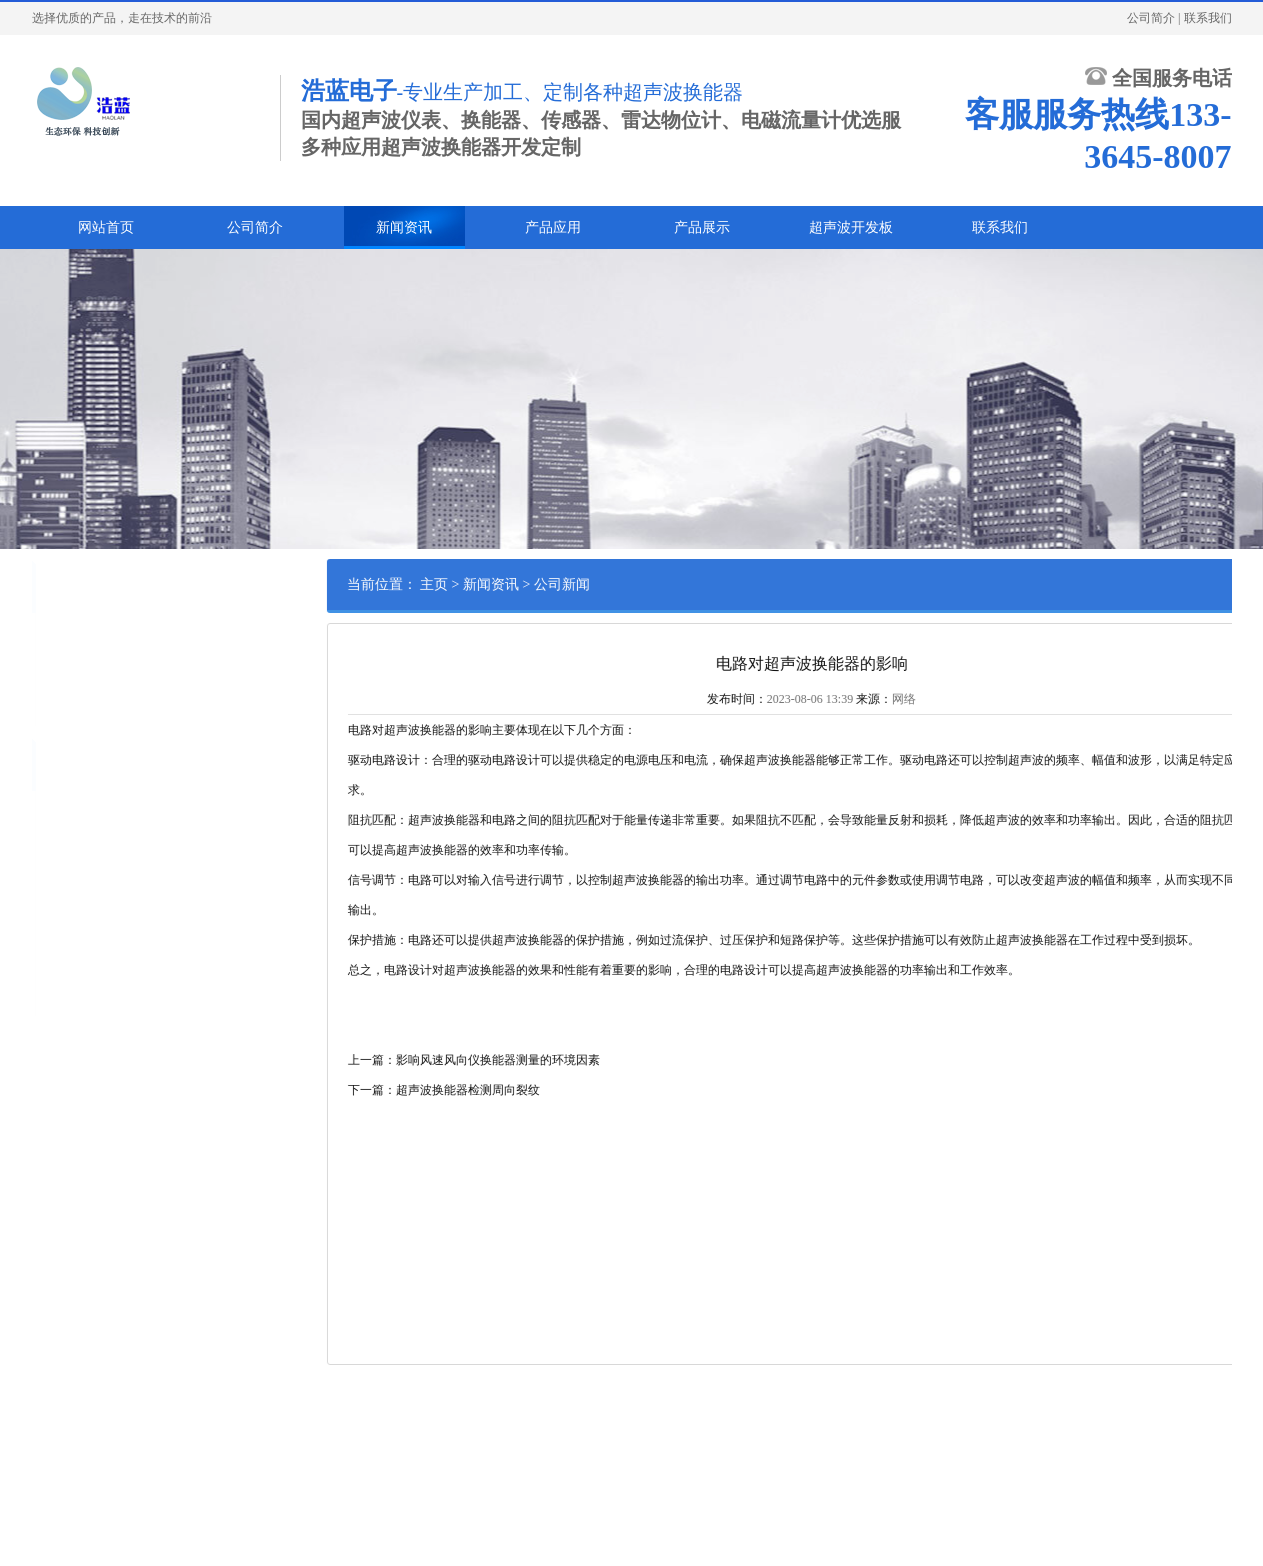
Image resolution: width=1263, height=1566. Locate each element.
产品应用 (553, 227)
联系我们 (1208, 18)
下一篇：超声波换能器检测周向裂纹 (555, 1090)
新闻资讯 (404, 227)
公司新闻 (51, 638)
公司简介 (1151, 18)
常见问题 (51, 700)
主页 (545, 584)
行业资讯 (51, 669)
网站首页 (106, 227)
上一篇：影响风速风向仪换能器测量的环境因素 (585, 1060)
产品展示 (702, 227)
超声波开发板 (851, 227)
